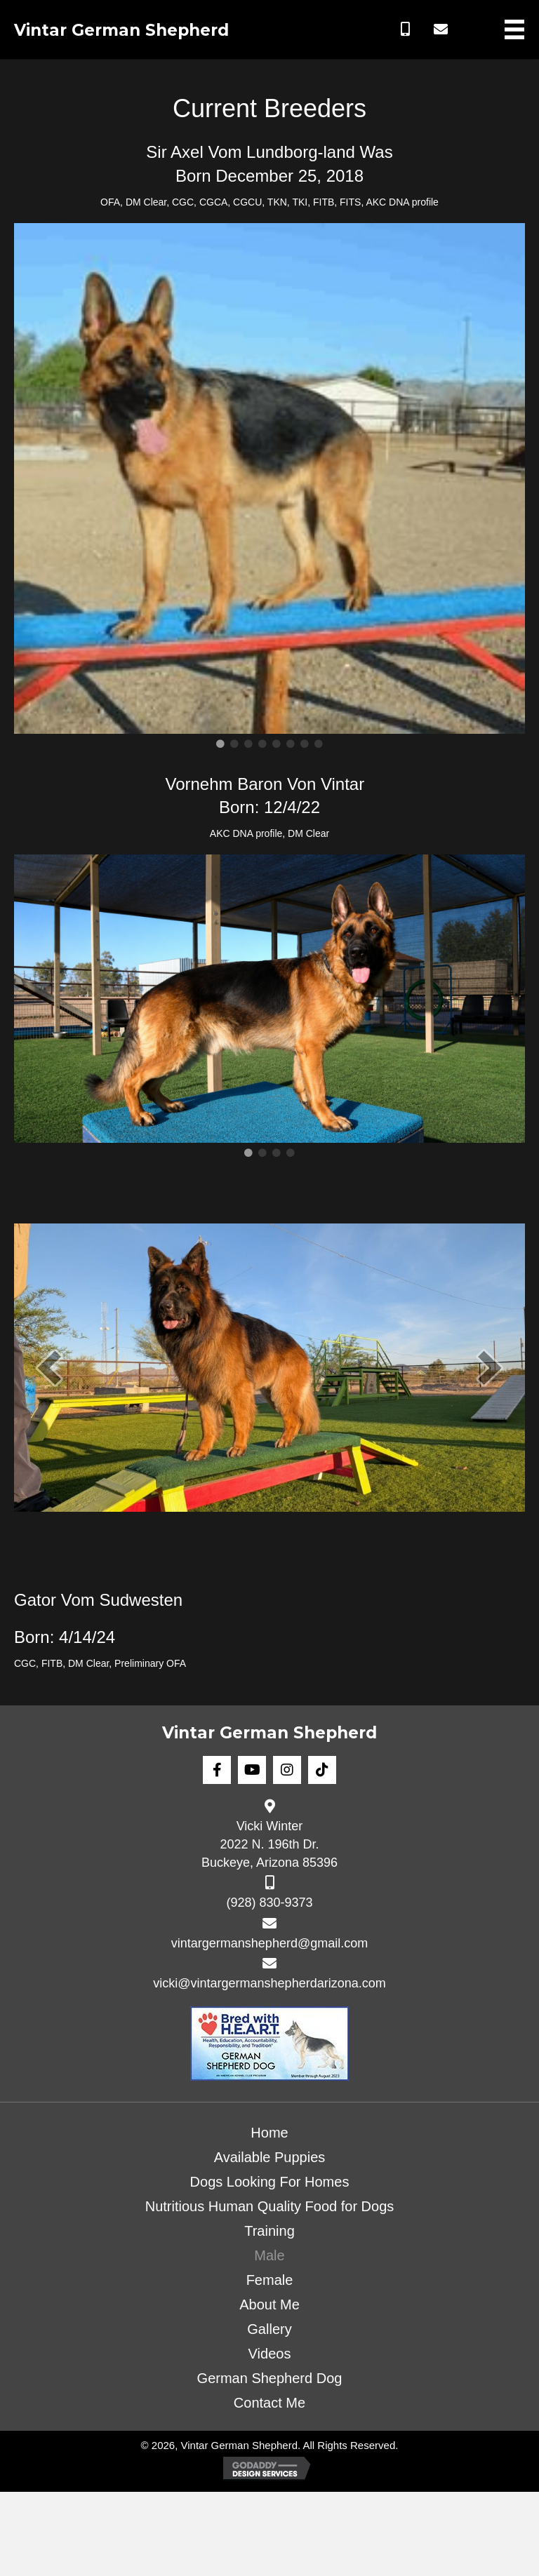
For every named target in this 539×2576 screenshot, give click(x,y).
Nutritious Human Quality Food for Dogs (269, 2206)
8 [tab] (319, 744)
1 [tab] (220, 744)
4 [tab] (262, 744)
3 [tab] (248, 744)
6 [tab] (291, 744)
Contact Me (269, 2402)
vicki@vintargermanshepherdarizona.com (269, 1983)
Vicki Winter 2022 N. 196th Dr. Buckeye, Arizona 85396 (269, 1844)
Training (269, 2231)
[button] (406, 29)
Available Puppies (270, 2157)
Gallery (269, 2329)
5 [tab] (277, 744)
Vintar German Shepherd (121, 30)
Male (269, 2255)
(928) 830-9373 (269, 1903)
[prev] (49, 1367)
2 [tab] (234, 744)
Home (269, 2132)
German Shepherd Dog (269, 2378)
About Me (269, 2304)
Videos (269, 2353)
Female (269, 2280)
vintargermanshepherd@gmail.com (269, 1943)
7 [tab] (305, 744)
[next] (490, 1367)
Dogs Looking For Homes (270, 2181)
